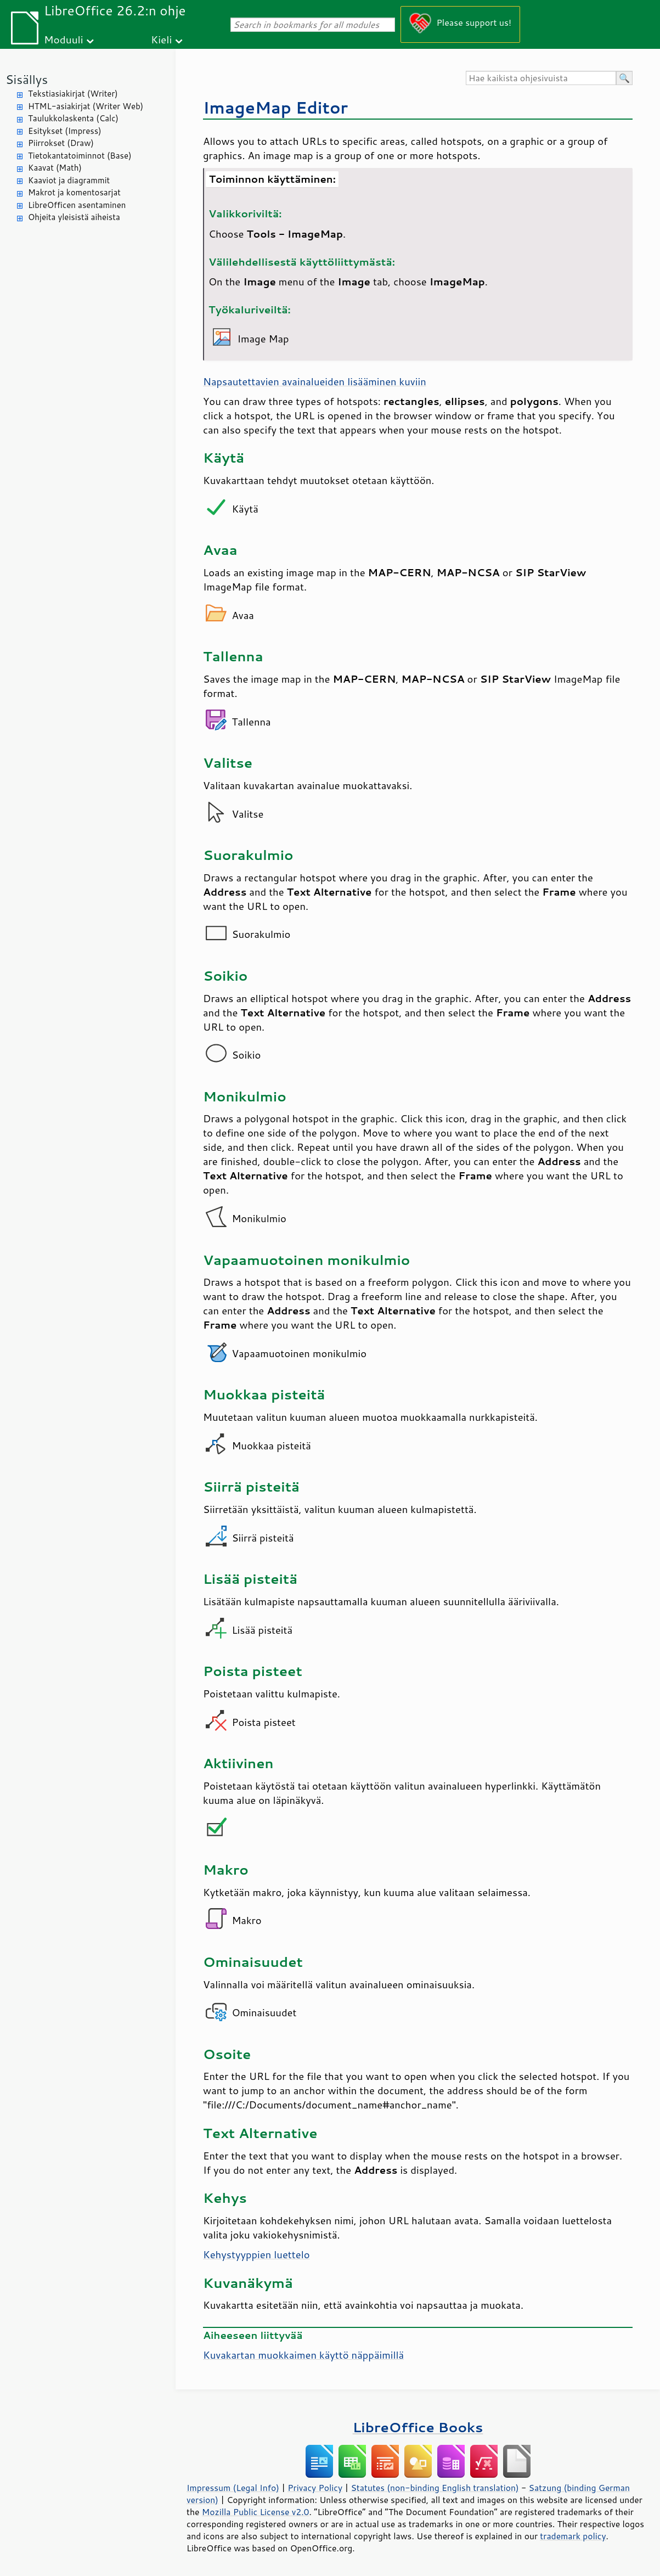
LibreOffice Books (418, 2427)
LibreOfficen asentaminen (77, 205)
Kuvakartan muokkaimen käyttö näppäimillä (303, 2355)
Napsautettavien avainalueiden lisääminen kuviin (314, 381)
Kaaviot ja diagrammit (69, 180)
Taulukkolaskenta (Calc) (73, 118)
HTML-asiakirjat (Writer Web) (85, 106)
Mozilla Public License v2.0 (255, 2512)
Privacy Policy (314, 2488)
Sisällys (26, 79)
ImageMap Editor (275, 107)
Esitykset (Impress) (64, 131)
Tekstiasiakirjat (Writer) (73, 93)
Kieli (161, 39)
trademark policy (573, 2536)
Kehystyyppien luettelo (256, 2254)
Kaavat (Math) (55, 167)
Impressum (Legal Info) (233, 2488)
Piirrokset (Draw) (61, 143)
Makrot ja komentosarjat (74, 192)
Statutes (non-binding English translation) (434, 2488)
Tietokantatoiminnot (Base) (80, 155)
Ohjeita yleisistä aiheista (74, 217)
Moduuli (63, 39)
